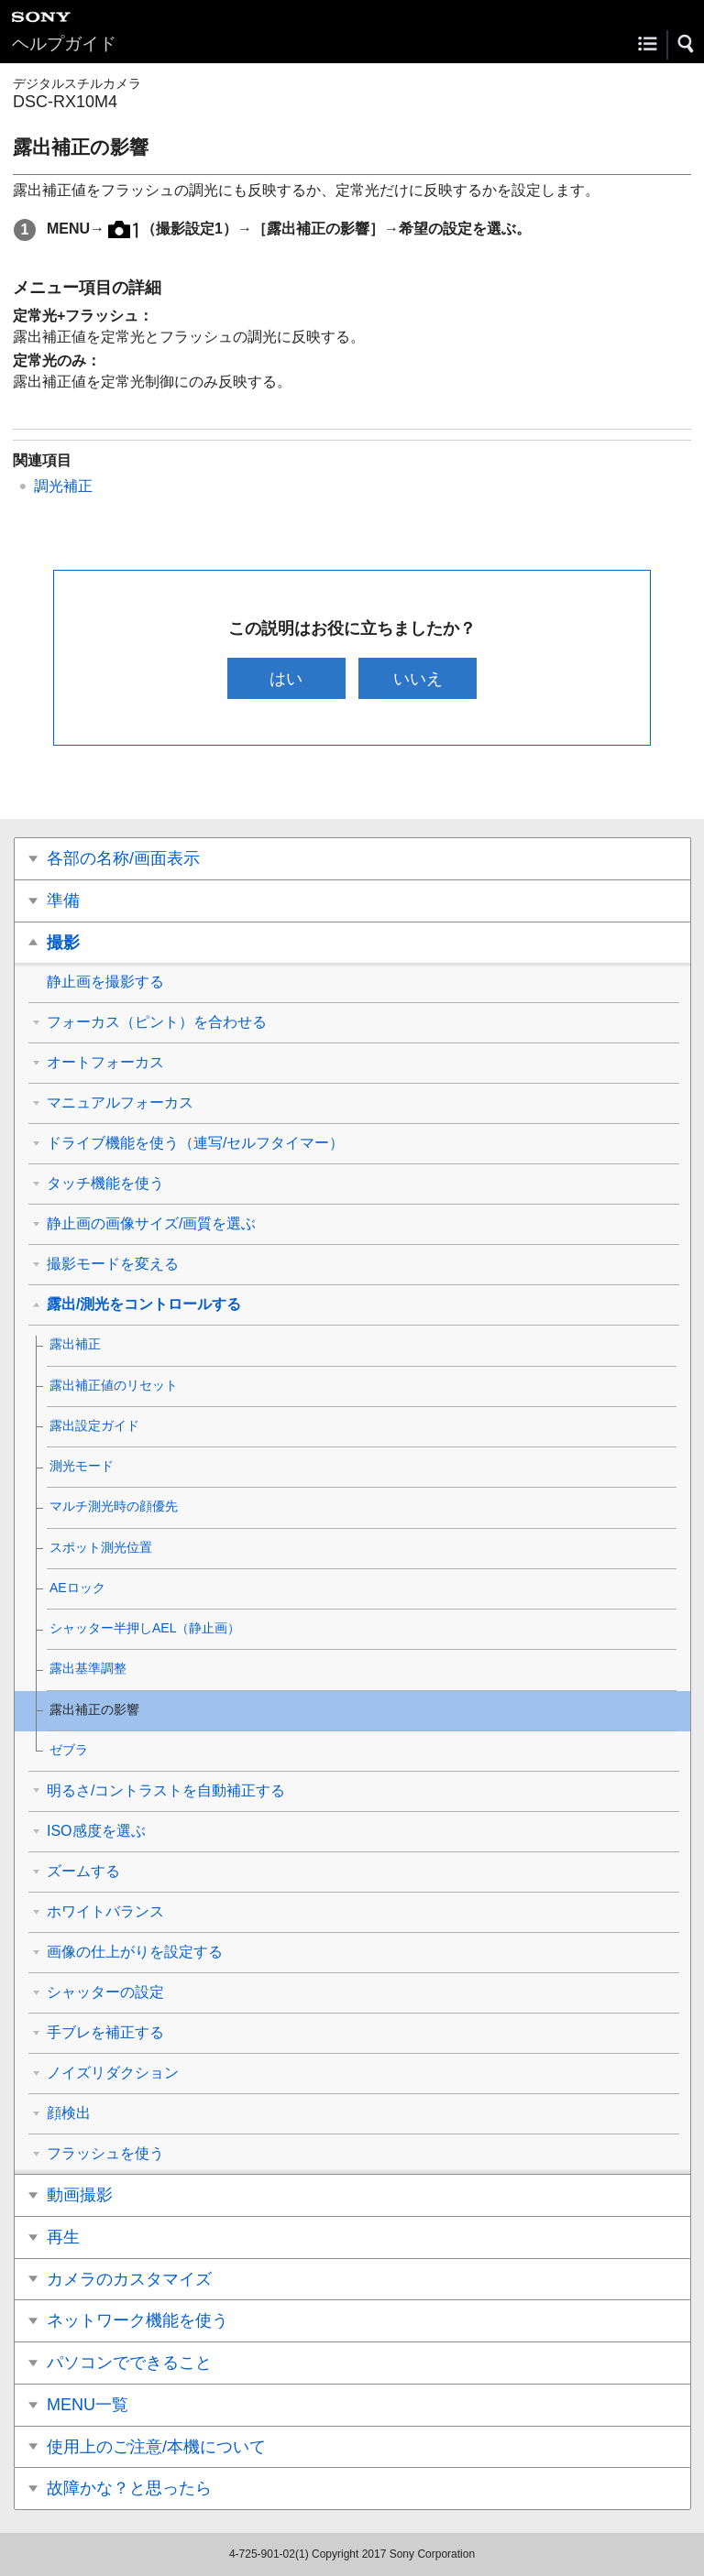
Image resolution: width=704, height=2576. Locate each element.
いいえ (418, 678)
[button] (686, 44)
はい (286, 678)
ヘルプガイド (64, 43)
